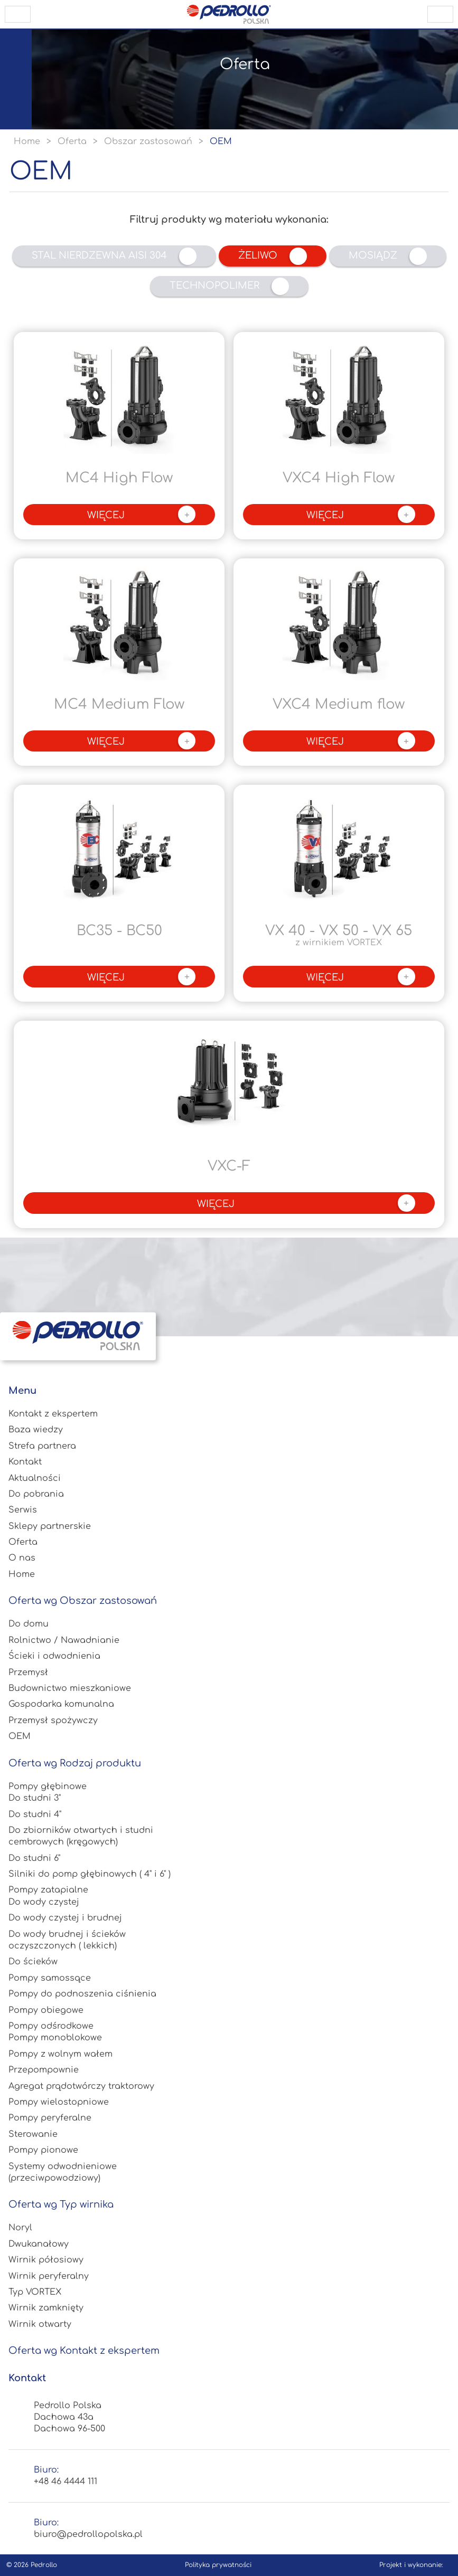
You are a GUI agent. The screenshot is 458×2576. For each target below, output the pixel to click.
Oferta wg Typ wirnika (61, 2204)
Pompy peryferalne (49, 2118)
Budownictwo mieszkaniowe (69, 1688)
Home (21, 1574)
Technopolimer (229, 286)
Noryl (20, 2227)
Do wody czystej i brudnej (65, 1918)
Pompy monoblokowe (55, 2037)
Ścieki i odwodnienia (54, 1656)
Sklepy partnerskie (49, 1526)
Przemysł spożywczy (53, 1720)
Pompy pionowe (43, 2150)
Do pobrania (36, 1494)
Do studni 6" (34, 1858)
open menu (18, 14)
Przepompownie (43, 2070)
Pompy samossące (49, 1978)
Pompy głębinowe (47, 1786)
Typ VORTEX (34, 2292)
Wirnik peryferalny (48, 2276)
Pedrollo (44, 2565)
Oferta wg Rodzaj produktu (74, 1763)
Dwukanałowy (38, 2244)
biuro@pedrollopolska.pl (88, 2534)
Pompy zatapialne (48, 1890)
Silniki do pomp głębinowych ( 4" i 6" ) (89, 1874)
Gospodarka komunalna (61, 1704)
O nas (21, 1558)
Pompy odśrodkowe (51, 2026)
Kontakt (25, 1462)
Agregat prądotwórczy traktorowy (81, 2086)
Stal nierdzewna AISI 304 (114, 256)
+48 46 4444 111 (65, 2481)
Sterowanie (33, 2134)
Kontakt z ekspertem (53, 1414)
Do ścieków (33, 1961)
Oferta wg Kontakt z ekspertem (84, 2350)
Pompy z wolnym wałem (60, 2054)
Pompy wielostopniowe (58, 2102)
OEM (19, 1736)
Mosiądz (388, 256)
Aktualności (34, 1478)
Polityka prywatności (218, 2565)
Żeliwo (272, 256)
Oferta (23, 1542)
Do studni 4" (34, 1814)
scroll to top (440, 14)
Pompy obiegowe (45, 2010)
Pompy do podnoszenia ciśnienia (82, 1994)
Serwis (22, 1510)
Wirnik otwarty (39, 2324)
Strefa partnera (42, 1446)
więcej (141, 514)
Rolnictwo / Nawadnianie (63, 1640)
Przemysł (28, 1672)
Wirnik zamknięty (45, 2308)
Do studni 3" (34, 1798)
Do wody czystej (43, 1902)
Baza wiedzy (35, 1429)
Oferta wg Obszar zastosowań (82, 1600)
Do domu (28, 1624)
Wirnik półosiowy (45, 2260)
